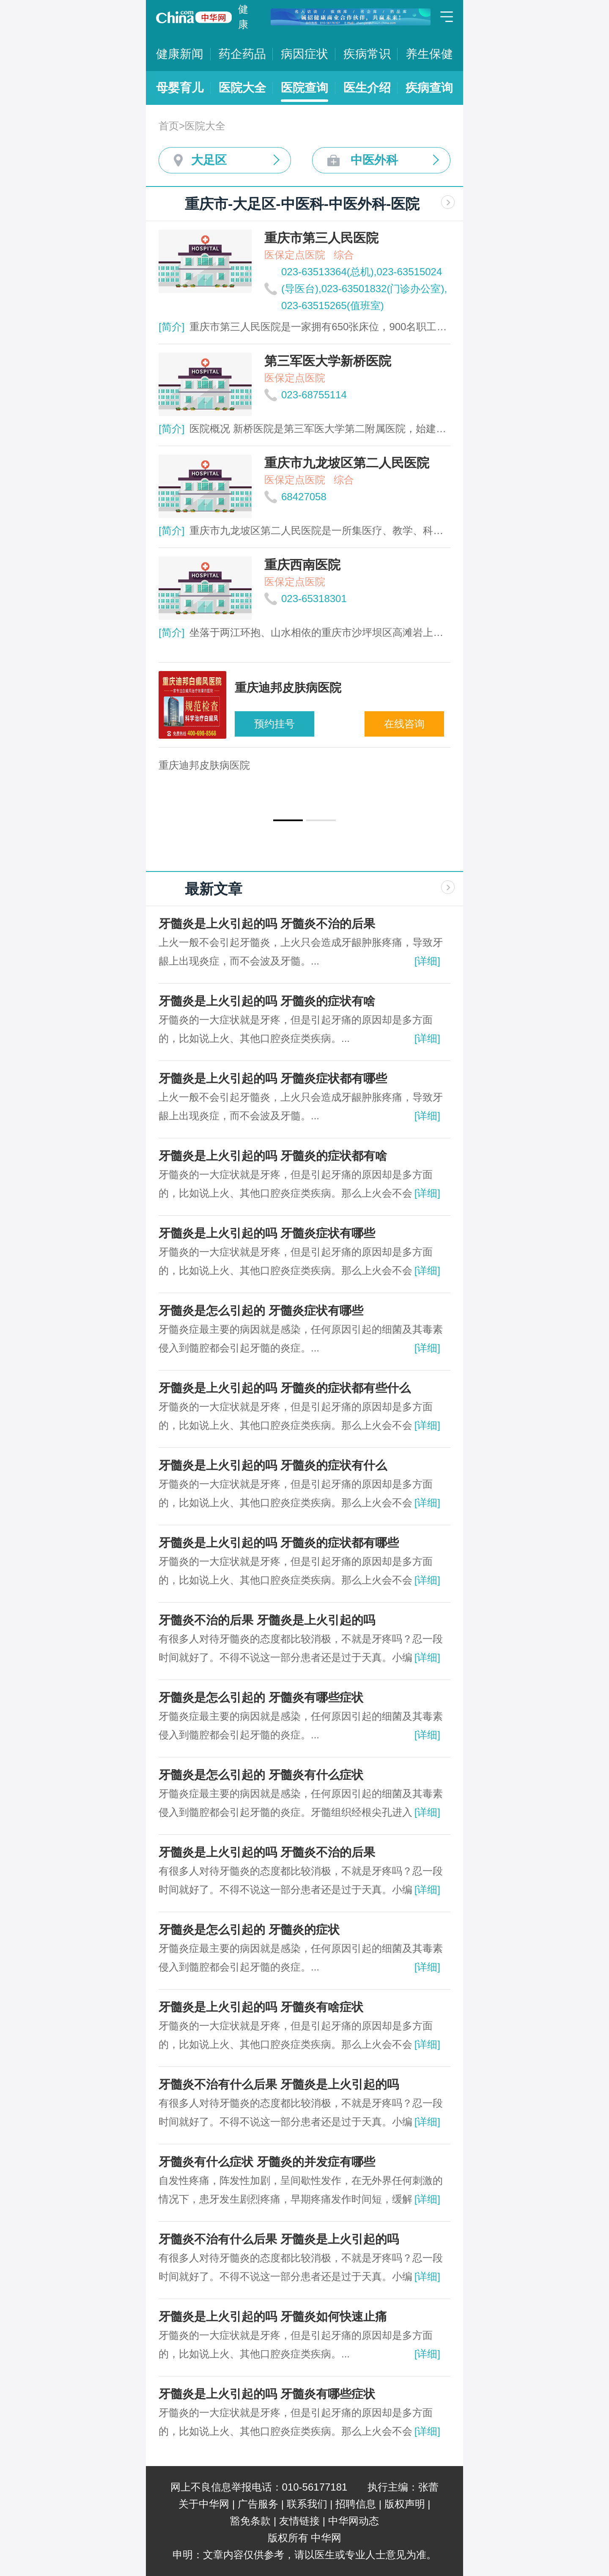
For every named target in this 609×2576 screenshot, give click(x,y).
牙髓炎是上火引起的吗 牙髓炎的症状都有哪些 (279, 1542)
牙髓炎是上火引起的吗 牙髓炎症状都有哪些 (273, 1078)
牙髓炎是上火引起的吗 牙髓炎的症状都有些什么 (285, 1388)
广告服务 (258, 2504)
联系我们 (307, 2504)
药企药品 (242, 53)
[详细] (427, 961)
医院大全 (242, 87)
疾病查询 (429, 87)
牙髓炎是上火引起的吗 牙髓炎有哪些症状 (267, 2394)
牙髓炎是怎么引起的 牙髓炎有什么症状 (261, 1774)
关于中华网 (203, 2504)
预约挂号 (274, 723)
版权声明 (404, 2504)
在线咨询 (404, 723)
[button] (288, 820)
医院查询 (304, 87)
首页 (169, 126)
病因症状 (304, 53)
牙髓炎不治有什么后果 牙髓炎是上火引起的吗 (279, 2084)
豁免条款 (250, 2521)
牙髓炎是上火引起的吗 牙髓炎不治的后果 (267, 923)
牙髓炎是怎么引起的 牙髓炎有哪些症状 (261, 1697)
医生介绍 (367, 87)
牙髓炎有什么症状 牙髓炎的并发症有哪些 (267, 2161)
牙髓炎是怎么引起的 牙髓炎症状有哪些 (261, 1310)
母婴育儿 (179, 87)
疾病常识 (367, 53)
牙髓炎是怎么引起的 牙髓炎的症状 (249, 1929)
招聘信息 (355, 2504)
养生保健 (429, 53)
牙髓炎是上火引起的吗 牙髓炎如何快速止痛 (273, 2316)
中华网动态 (353, 2521)
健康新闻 (179, 53)
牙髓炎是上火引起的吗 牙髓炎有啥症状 (261, 2007)
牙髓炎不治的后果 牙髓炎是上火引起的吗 (267, 1620)
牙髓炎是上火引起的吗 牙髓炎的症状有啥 (267, 1001)
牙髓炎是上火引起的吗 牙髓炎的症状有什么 (273, 1465)
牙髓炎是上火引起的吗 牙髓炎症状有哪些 (267, 1233)
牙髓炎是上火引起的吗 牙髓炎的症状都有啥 (273, 1155)
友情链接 (299, 2521)
